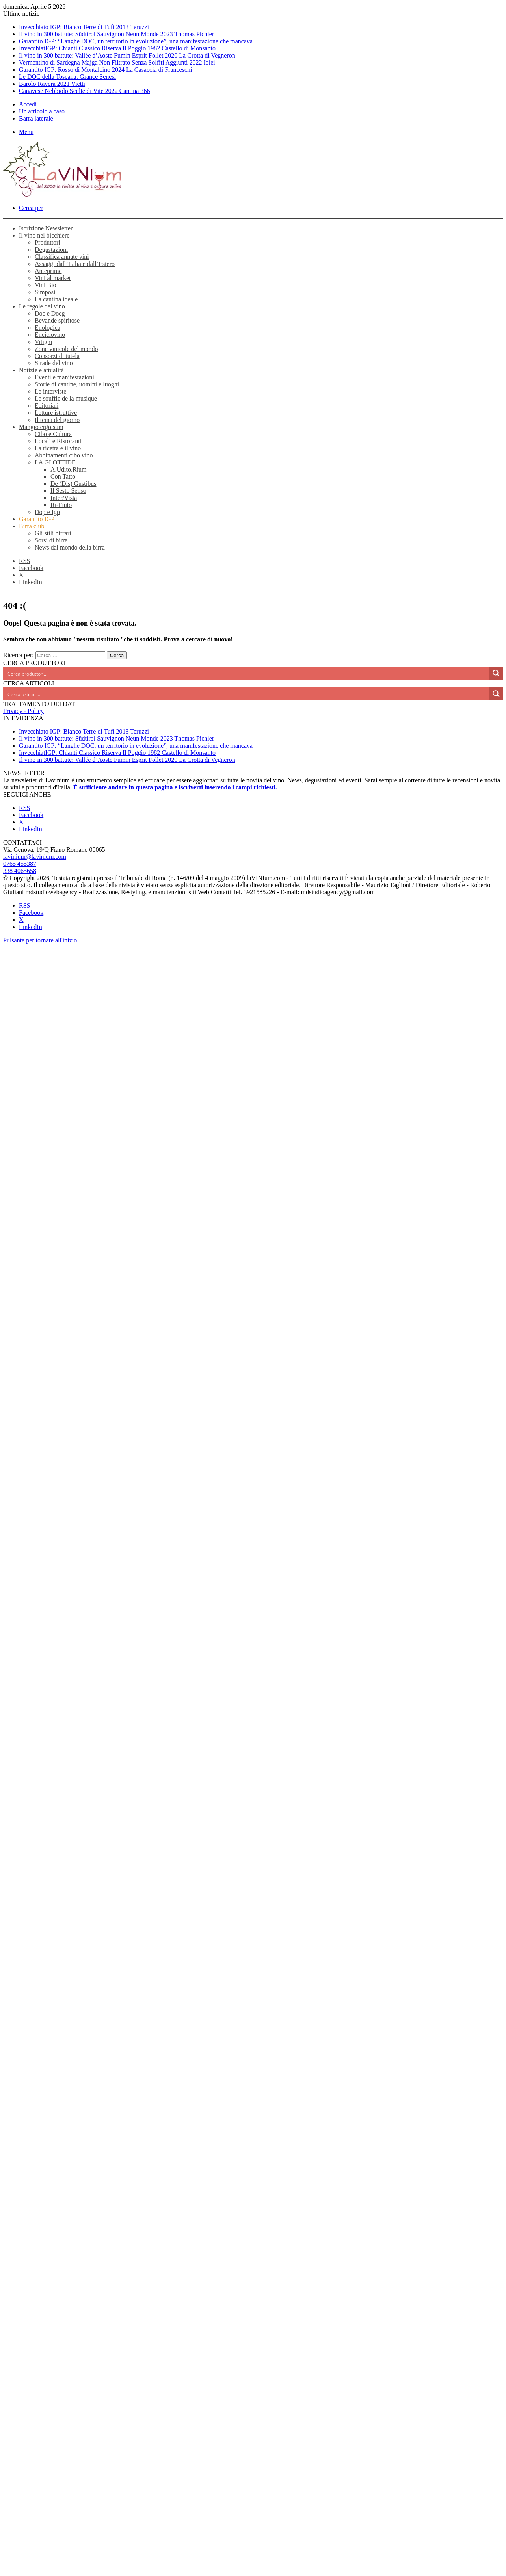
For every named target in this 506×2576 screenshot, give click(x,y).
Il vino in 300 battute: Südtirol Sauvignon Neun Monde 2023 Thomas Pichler (116, 34)
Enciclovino (50, 334)
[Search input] (246, 673)
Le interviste (50, 391)
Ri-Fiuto (61, 504)
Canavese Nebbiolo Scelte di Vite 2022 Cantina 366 (84, 90)
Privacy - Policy (23, 711)
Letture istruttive (56, 412)
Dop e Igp (47, 512)
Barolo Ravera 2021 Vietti (52, 83)
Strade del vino (54, 363)
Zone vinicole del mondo (66, 348)
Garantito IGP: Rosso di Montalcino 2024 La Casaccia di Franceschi (105, 69)
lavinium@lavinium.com (34, 856)
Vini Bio (45, 285)
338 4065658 (19, 870)
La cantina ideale (56, 299)
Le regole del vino (42, 306)
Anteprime (48, 270)
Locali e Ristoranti (58, 441)
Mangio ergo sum (41, 426)
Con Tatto (62, 476)
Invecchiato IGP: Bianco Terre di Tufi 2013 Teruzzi (84, 27)
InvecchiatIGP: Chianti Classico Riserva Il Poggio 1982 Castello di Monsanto (117, 48)
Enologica (47, 327)
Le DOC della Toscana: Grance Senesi (67, 76)
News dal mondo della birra (70, 547)
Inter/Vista (63, 497)
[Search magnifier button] (496, 673)
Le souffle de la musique (66, 398)
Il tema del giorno (57, 419)
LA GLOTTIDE (55, 462)
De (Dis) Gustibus (73, 483)
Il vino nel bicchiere (44, 235)
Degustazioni (51, 249)
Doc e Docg (50, 313)
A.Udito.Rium (68, 469)
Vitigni (43, 341)
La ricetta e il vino (58, 448)
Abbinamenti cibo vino (64, 455)
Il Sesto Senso (68, 490)
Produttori (47, 242)
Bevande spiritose (57, 320)
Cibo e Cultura (53, 434)
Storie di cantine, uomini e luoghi (77, 384)
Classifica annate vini (62, 256)
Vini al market (53, 278)
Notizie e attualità (41, 370)
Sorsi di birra (51, 540)
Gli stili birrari (53, 533)
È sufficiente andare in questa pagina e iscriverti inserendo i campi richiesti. (175, 787)
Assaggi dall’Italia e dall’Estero (75, 263)
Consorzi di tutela (57, 356)
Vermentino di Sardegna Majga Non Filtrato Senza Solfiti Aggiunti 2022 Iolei (117, 62)
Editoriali (46, 405)
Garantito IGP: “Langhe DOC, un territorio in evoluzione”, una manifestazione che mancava (136, 41)
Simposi (45, 292)
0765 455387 (19, 863)
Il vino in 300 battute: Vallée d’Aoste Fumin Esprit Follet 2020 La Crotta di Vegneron (127, 55)
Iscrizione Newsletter (46, 228)
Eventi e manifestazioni (64, 377)
